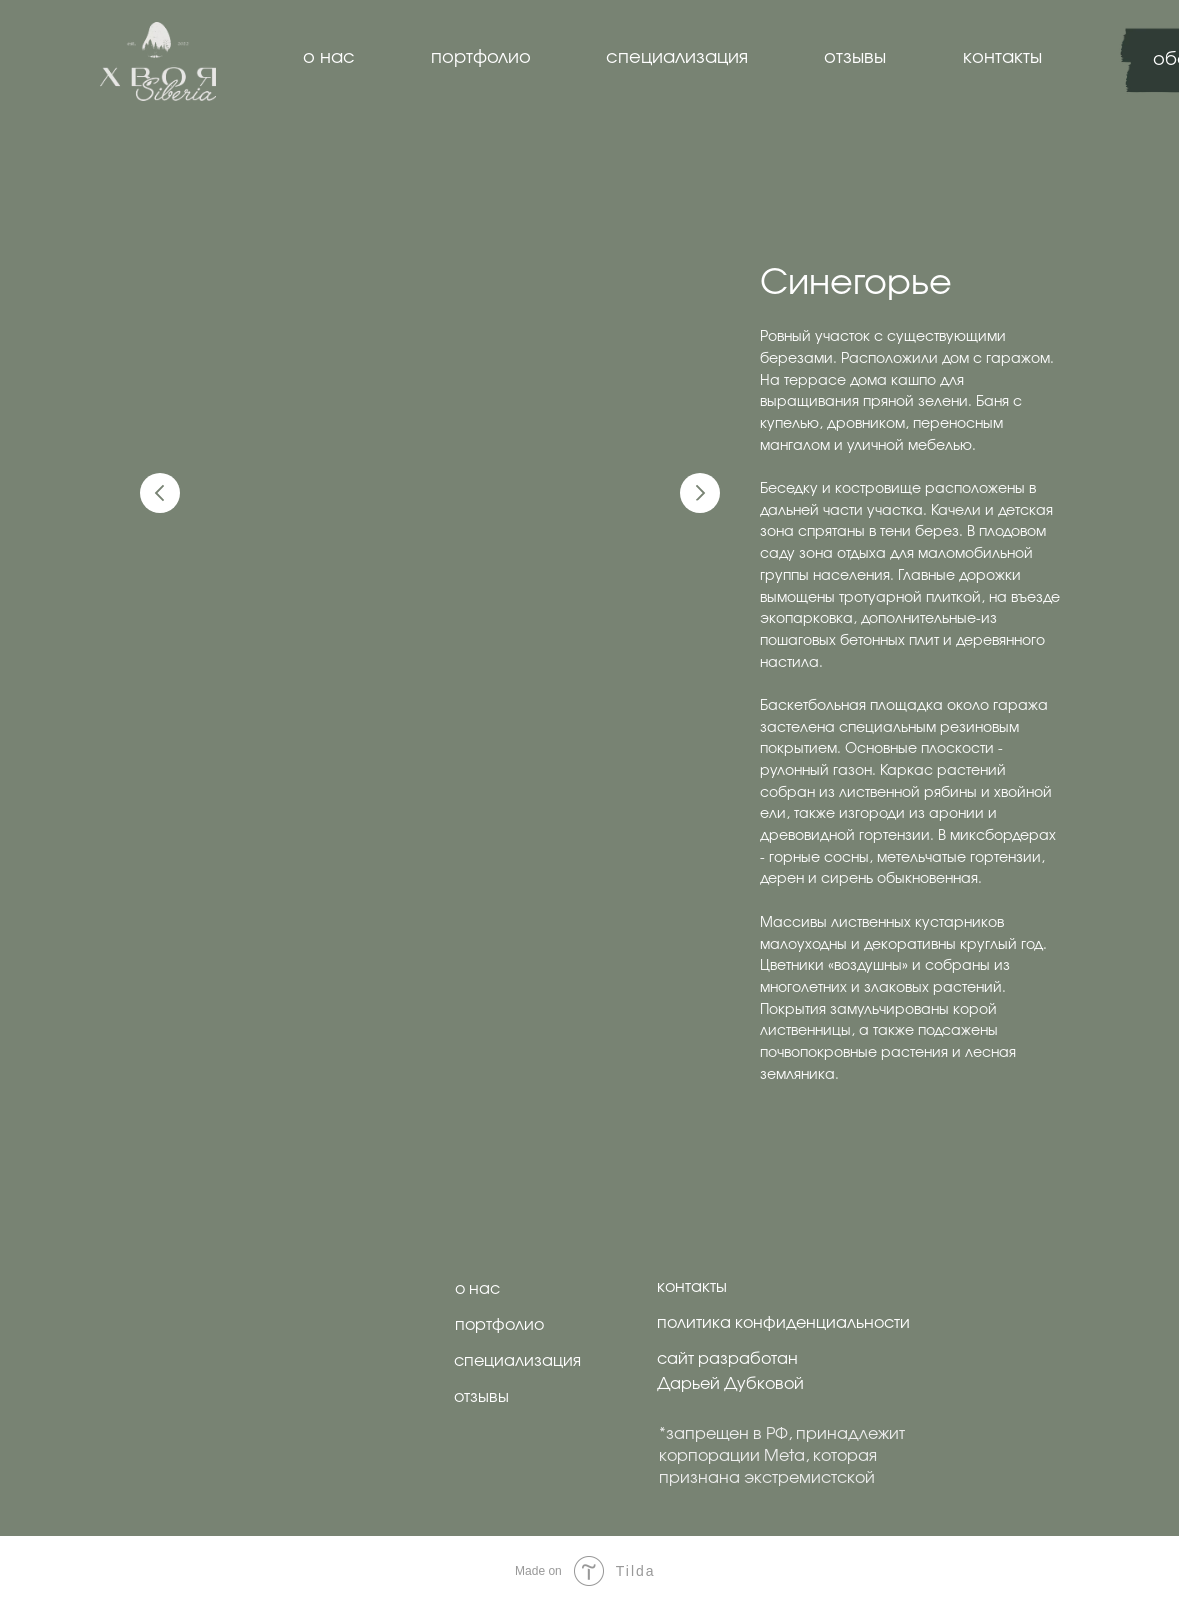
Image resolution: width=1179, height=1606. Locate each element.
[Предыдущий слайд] (160, 493)
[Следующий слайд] (700, 493)
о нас (329, 58)
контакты (1002, 58)
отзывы (855, 58)
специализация (677, 58)
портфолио (481, 58)
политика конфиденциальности (783, 1323)
